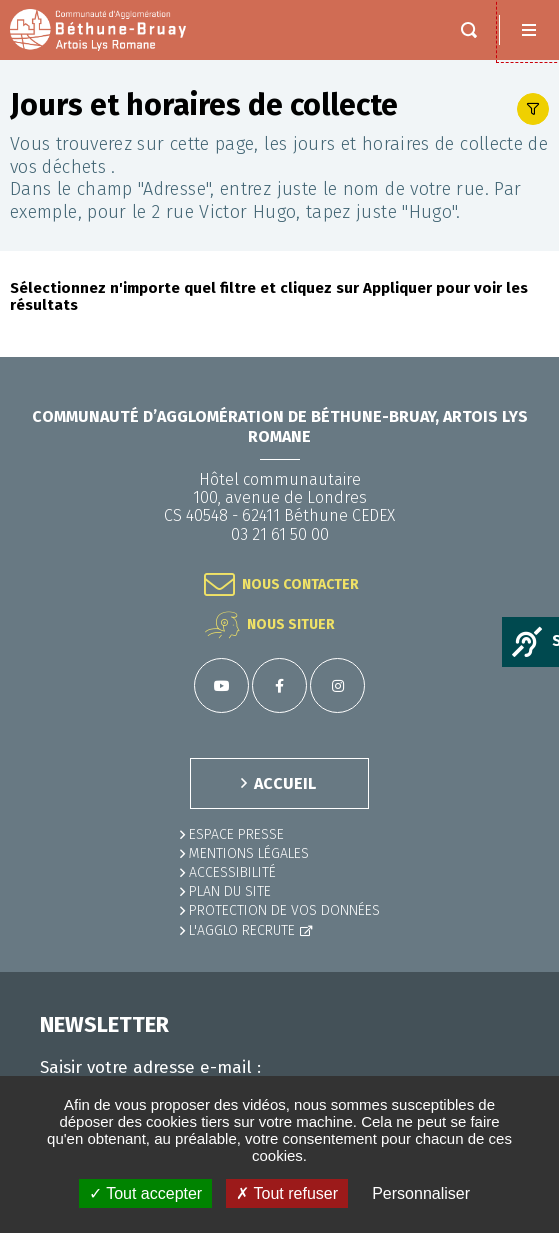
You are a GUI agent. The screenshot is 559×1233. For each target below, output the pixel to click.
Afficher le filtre (533, 109)
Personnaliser (421, 1193)
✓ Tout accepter (145, 1193)
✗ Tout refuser (287, 1193)
